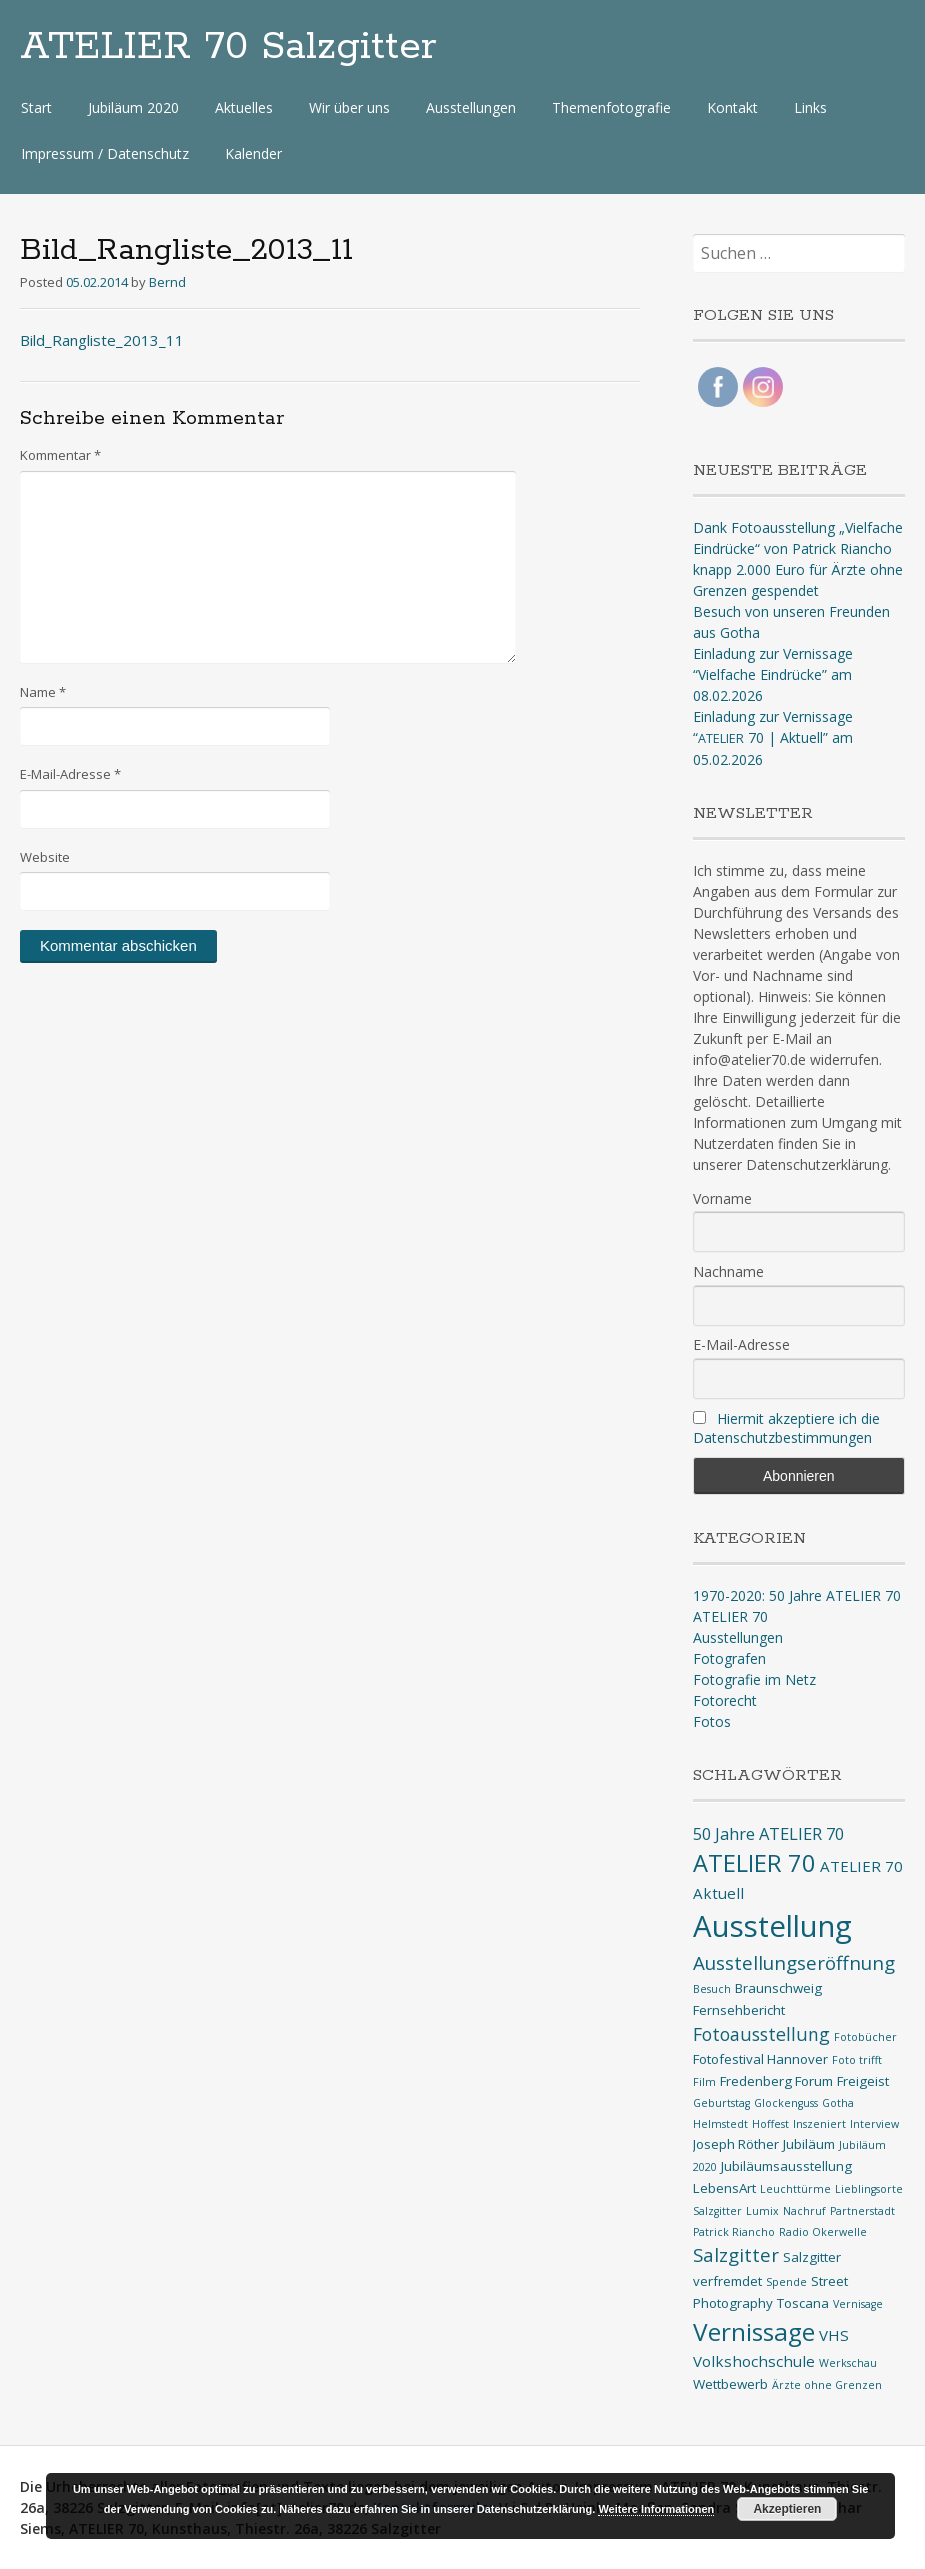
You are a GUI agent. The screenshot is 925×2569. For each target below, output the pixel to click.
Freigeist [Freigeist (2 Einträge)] (863, 2081)
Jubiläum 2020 (133, 107)
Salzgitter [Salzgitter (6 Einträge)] (736, 2255)
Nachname (728, 1271)
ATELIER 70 (730, 1616)
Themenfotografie (611, 107)
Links (810, 107)
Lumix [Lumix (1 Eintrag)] (762, 2211)
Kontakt (732, 107)
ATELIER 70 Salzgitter (228, 47)
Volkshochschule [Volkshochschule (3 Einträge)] (754, 2361)
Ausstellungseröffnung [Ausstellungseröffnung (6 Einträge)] (794, 1963)
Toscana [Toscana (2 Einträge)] (803, 2303)
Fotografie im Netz (754, 1679)
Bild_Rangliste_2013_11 (102, 340)
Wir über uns (349, 107)
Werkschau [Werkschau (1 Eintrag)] (848, 2363)
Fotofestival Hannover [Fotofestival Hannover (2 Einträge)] (760, 2059)
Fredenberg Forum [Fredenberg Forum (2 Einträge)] (776, 2081)
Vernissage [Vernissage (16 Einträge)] (754, 2331)
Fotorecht (725, 1700)
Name (43, 692)
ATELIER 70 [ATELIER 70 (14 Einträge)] (754, 1863)
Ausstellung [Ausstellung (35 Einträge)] (772, 1926)
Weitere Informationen (656, 2509)
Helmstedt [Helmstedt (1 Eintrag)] (720, 2124)
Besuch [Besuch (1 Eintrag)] (712, 1989)
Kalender (253, 153)
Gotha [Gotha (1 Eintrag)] (838, 2103)
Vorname (722, 1198)
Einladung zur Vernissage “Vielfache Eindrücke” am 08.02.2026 (773, 674)
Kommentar (60, 455)
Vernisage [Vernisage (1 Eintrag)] (858, 2304)
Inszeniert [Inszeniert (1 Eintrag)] (819, 2124)
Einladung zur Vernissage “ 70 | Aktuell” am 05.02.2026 (773, 738)
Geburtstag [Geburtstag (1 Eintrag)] (721, 2103)
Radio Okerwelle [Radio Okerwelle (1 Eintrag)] (823, 2232)
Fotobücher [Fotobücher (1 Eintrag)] (865, 2037)
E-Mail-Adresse (70, 774)
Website (45, 857)
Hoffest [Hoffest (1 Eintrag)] (770, 2124)
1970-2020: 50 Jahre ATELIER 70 (797, 1595)
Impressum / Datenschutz (105, 153)
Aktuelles (244, 107)
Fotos (712, 1721)
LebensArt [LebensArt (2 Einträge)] (724, 2188)
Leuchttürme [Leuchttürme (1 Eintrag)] (795, 2189)
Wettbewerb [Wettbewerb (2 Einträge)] (730, 2384)
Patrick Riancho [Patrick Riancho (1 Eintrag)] (734, 2232)
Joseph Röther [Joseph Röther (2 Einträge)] (736, 2144)
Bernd (167, 282)
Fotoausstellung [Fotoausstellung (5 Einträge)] (761, 2034)
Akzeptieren (787, 2509)
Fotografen (729, 1658)
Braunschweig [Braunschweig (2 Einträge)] (778, 1988)
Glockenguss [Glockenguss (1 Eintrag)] (786, 2103)
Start (36, 107)
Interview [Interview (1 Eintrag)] (874, 2124)
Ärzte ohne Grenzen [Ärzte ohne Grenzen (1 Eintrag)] (827, 2385)
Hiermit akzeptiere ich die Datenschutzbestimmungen (786, 1428)
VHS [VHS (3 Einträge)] (834, 2335)
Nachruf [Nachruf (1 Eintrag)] (804, 2211)
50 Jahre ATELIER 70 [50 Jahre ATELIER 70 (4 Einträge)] (768, 1833)
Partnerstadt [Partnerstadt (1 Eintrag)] (862, 2211)
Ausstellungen (471, 107)
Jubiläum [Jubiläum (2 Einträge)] (809, 2144)
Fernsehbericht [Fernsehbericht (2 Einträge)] (739, 2010)
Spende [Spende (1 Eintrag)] (786, 2282)
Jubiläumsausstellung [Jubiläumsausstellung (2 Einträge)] (786, 2166)
